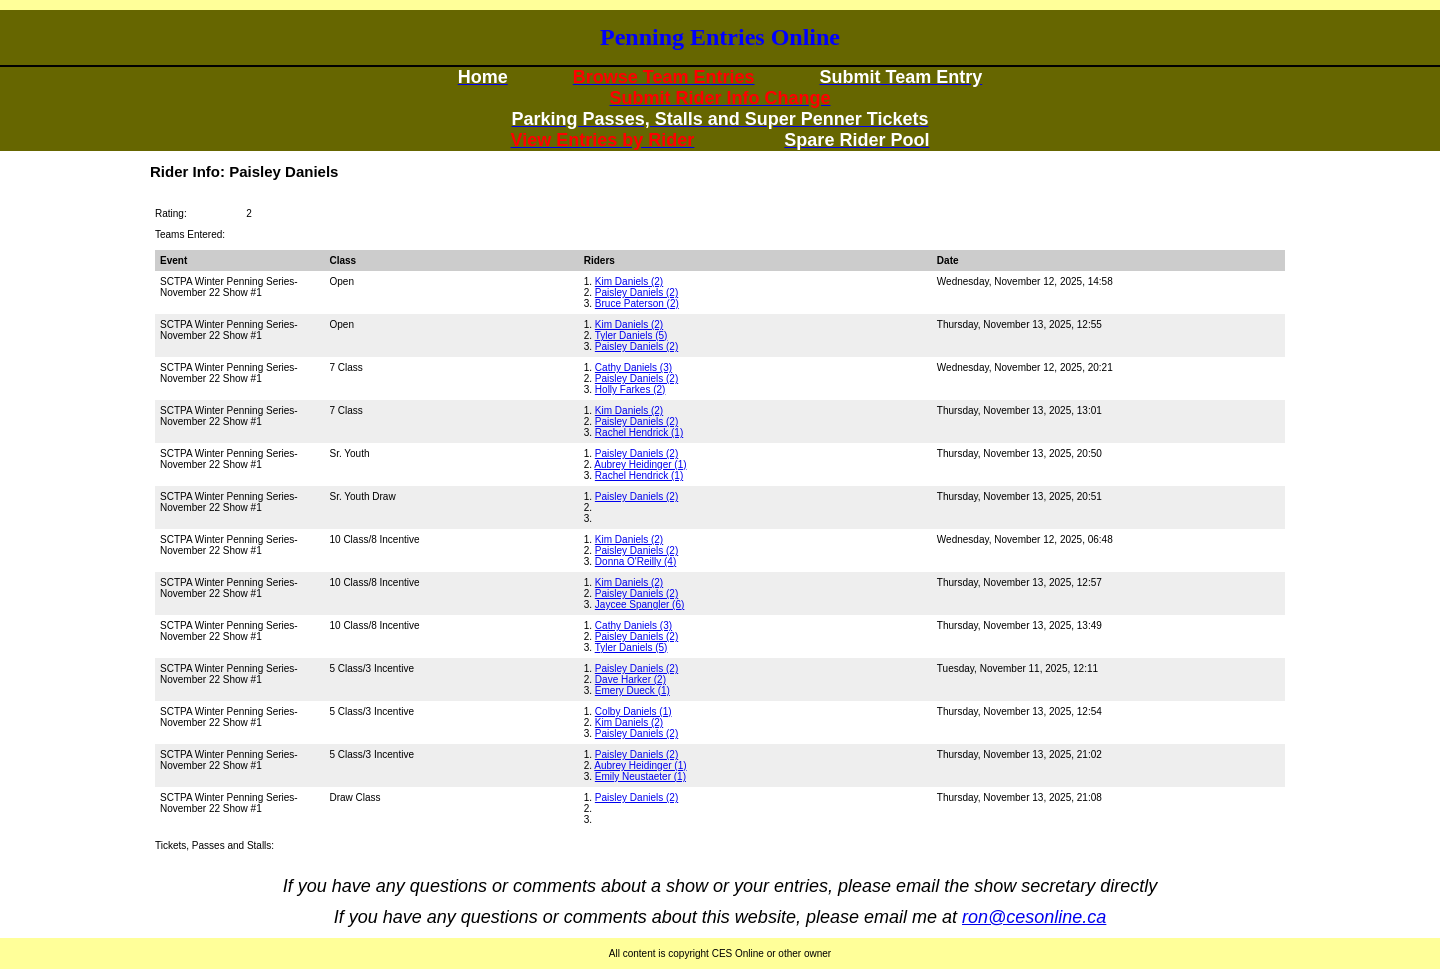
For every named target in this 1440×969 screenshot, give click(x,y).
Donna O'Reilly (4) (635, 561)
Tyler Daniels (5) (631, 335)
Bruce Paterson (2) (637, 303)
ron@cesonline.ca (1034, 917)
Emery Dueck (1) (632, 690)
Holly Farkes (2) (630, 389)
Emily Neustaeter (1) (640, 776)
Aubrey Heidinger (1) (640, 464)
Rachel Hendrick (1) (639, 432)
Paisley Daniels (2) (636, 292)
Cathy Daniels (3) (633, 367)
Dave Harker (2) (630, 679)
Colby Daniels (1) (633, 711)
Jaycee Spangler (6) (640, 604)
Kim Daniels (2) (629, 281)
